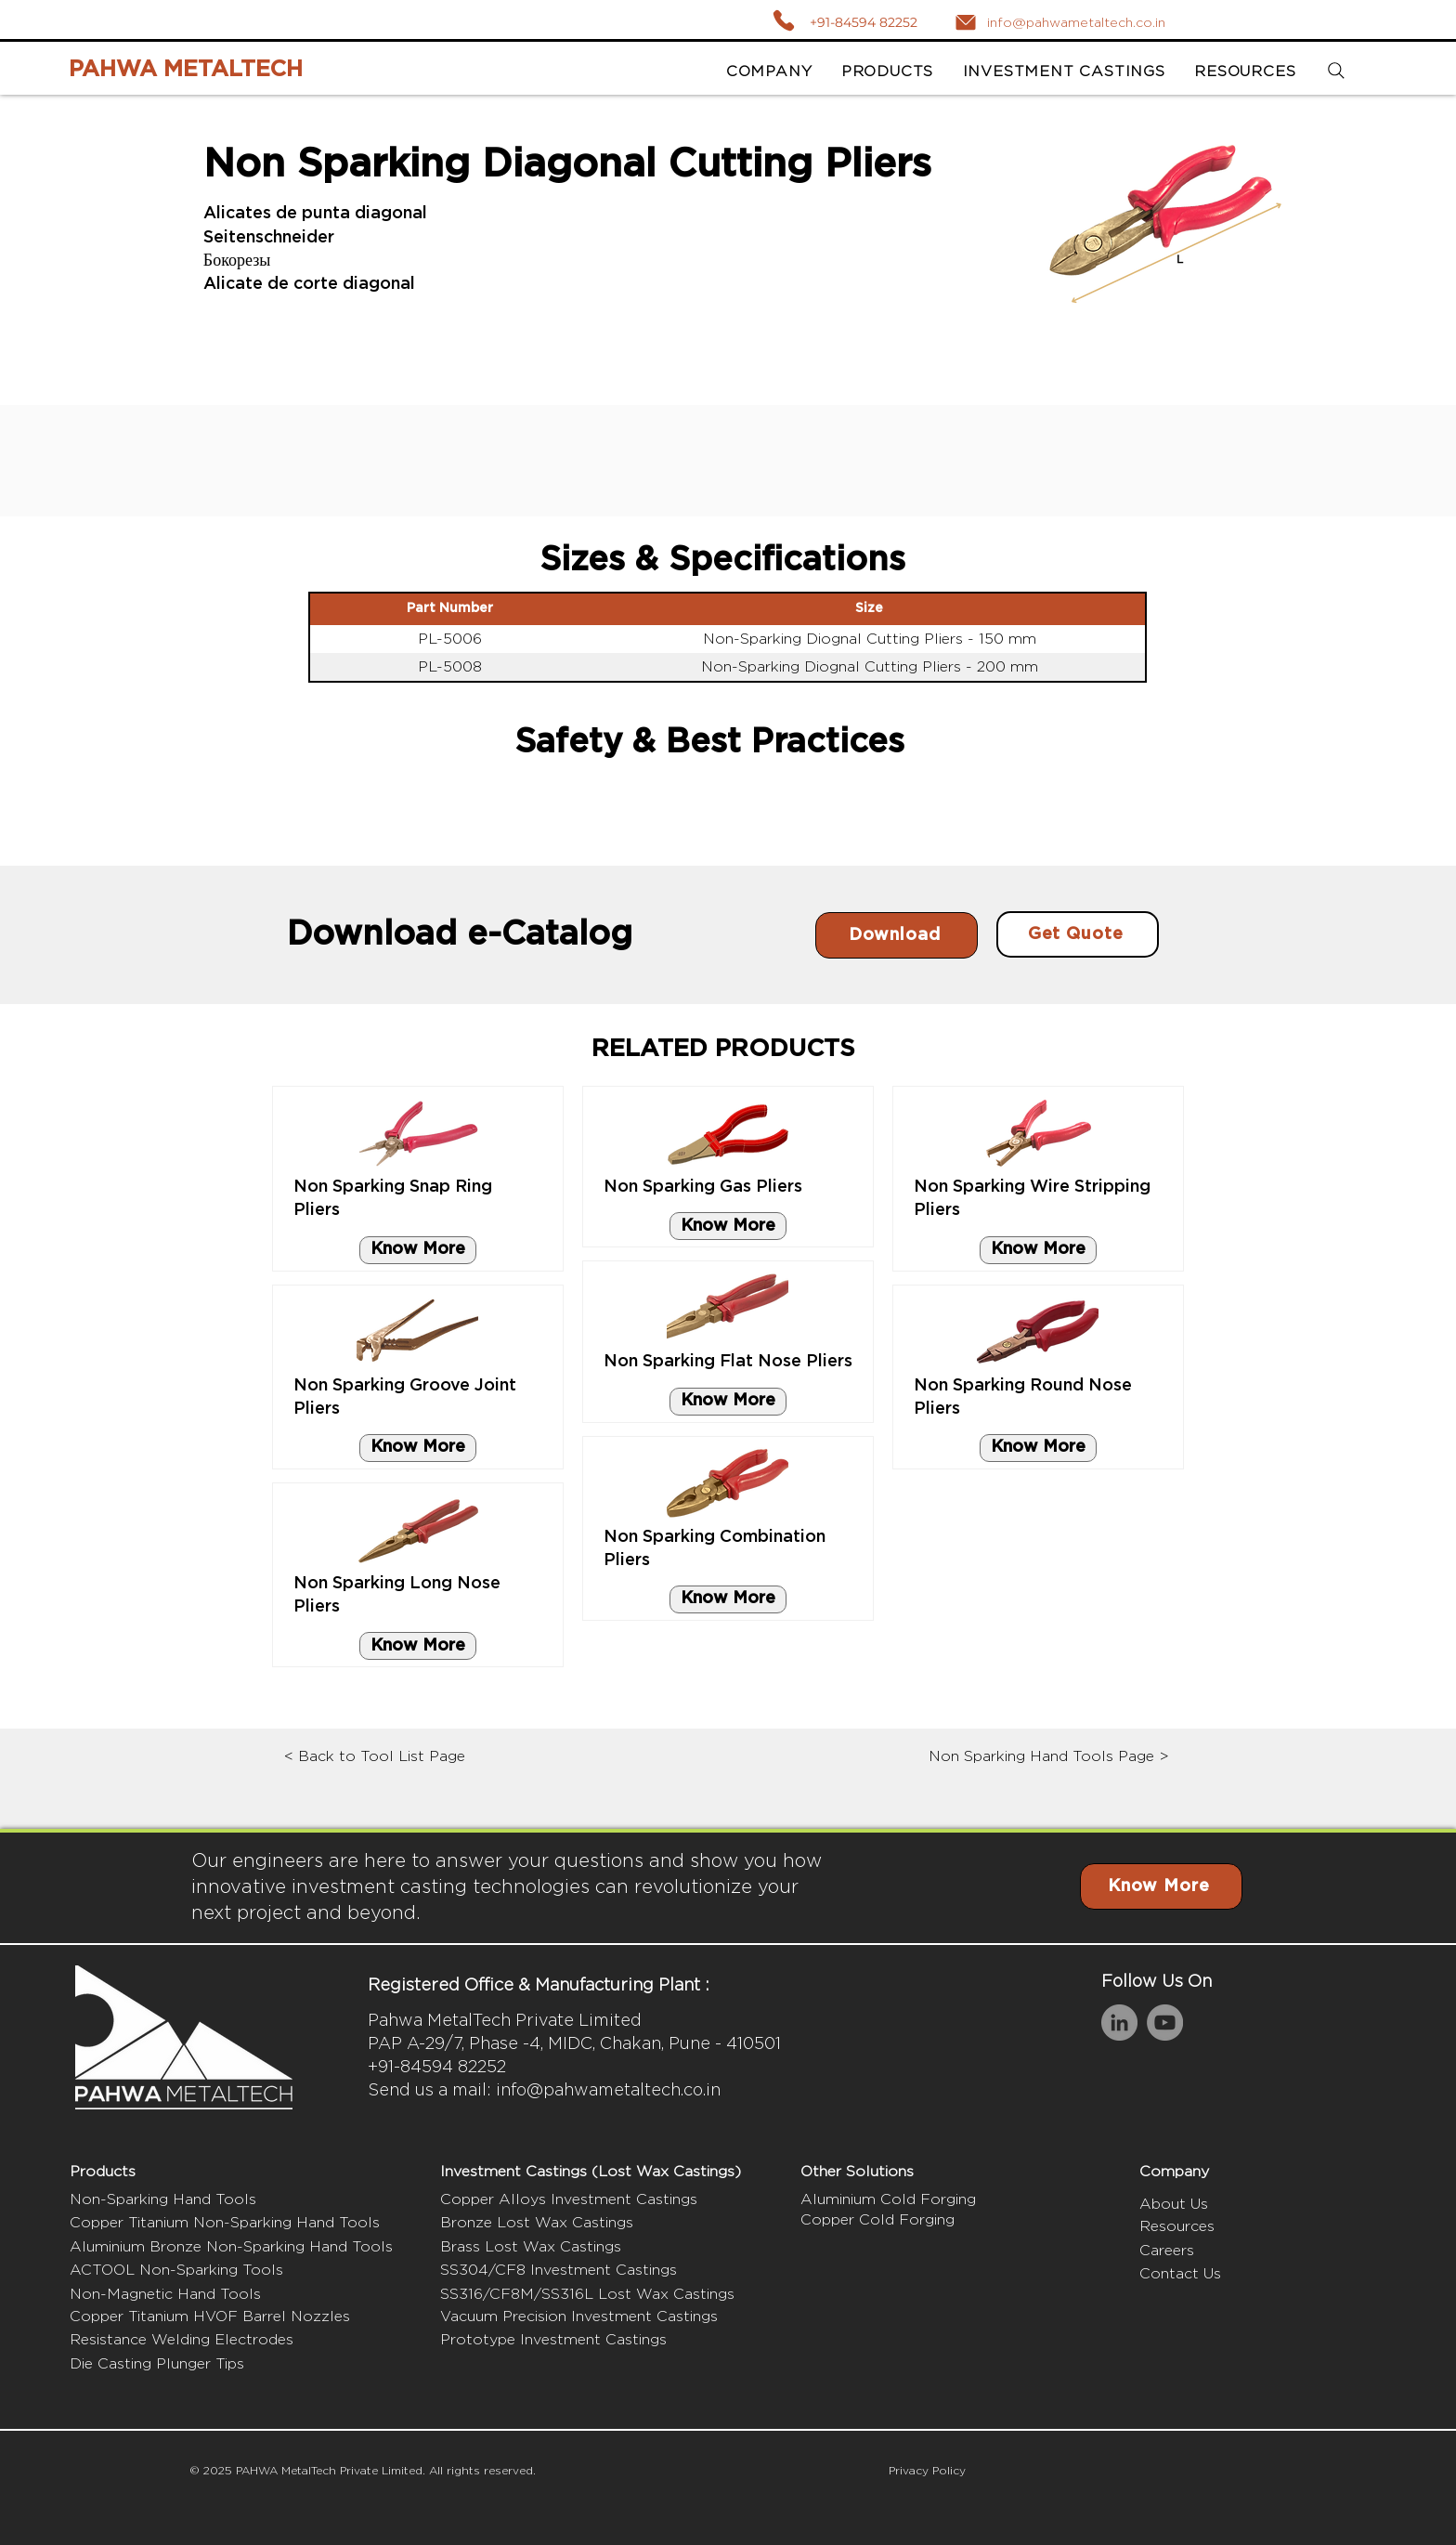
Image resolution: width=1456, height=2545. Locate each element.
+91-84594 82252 (863, 22)
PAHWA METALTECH (186, 70)
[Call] (783, 20)
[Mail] (966, 22)
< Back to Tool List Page (374, 1756)
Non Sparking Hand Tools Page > (1049, 1756)
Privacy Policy (927, 2470)
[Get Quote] (1077, 934)
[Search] (1335, 71)
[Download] (896, 935)
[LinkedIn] (1119, 2022)
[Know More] (417, 1250)
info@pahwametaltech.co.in (608, 2089)
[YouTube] (1165, 2022)
